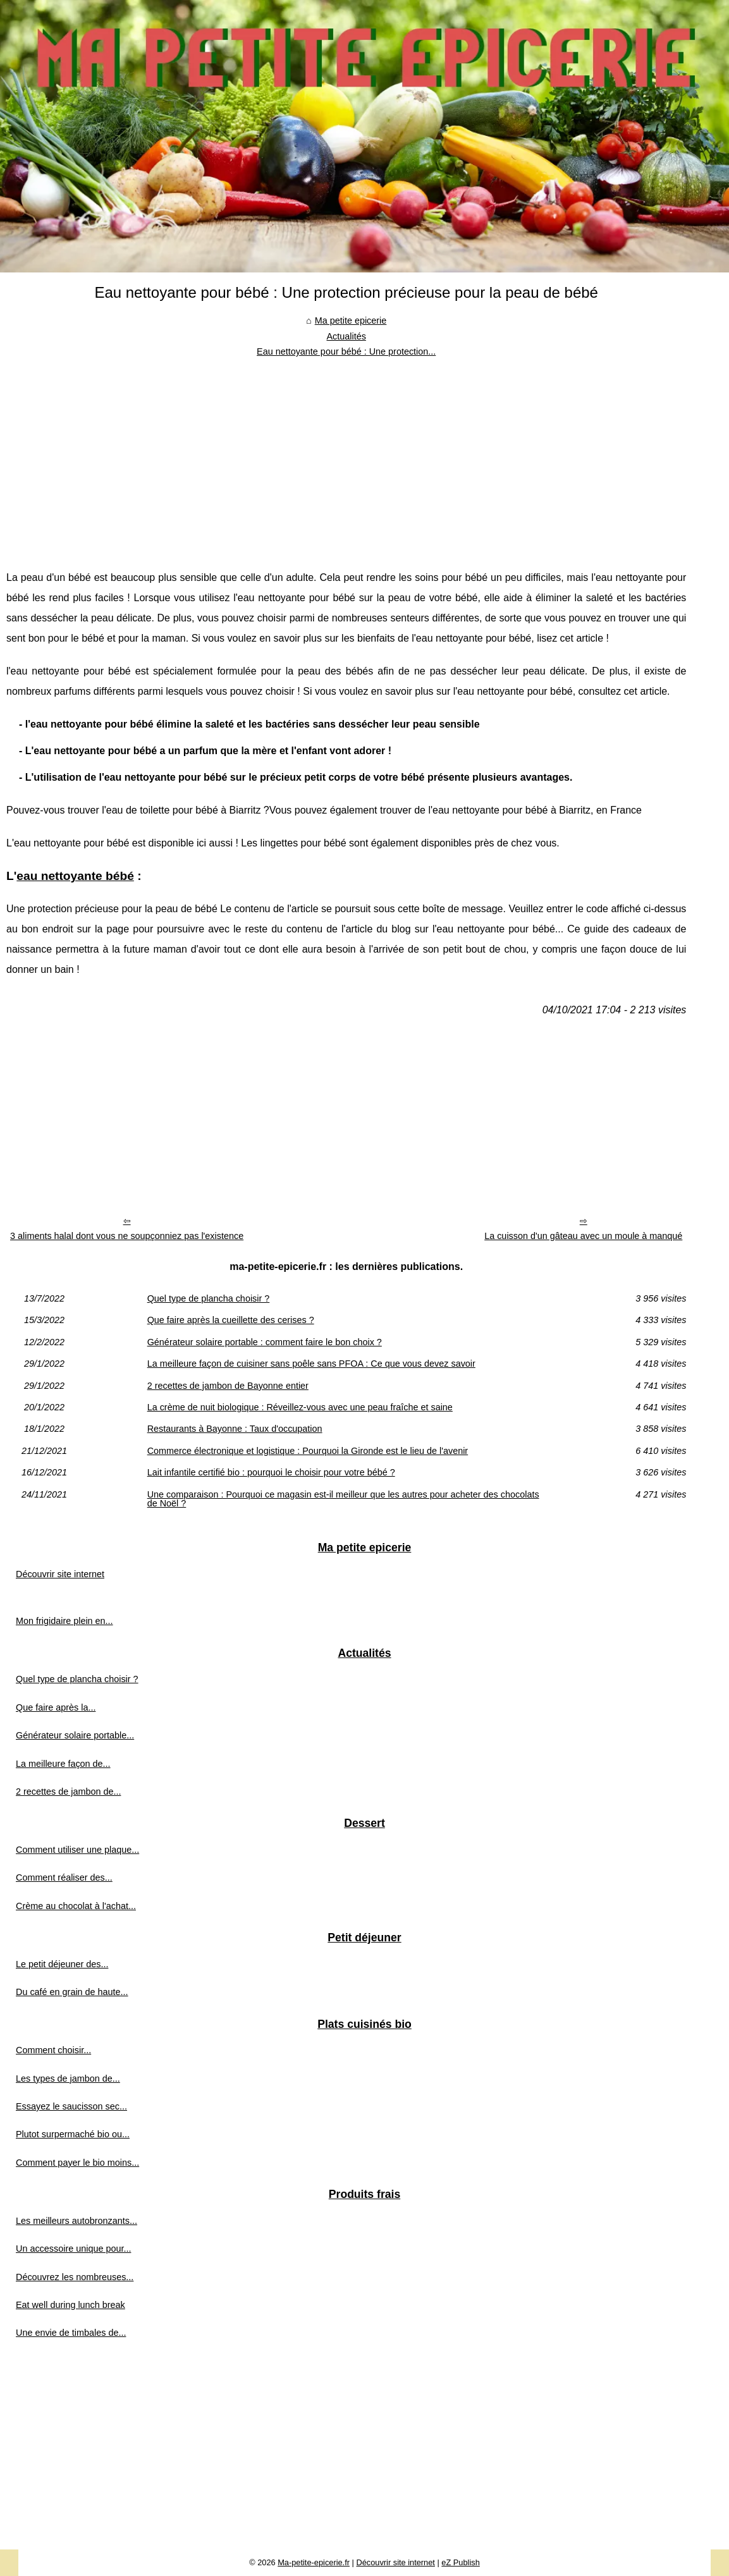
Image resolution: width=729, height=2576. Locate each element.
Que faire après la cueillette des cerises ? (230, 1319)
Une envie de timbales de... (71, 2333)
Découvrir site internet (60, 1574)
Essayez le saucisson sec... (71, 2106)
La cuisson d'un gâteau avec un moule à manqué (583, 1236)
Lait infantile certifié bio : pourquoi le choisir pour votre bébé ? (271, 1472)
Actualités (345, 336)
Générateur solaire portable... (75, 1735)
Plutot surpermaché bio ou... (73, 2134)
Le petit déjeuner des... (62, 1964)
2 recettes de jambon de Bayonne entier (228, 1385)
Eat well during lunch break (70, 2305)
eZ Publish (460, 2562)
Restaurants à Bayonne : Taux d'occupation (234, 1428)
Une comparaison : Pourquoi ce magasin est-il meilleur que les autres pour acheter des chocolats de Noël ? (343, 1499)
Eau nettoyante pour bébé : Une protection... (346, 351)
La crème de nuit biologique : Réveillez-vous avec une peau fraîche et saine (300, 1407)
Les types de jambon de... (68, 2078)
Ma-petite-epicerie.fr (314, 2562)
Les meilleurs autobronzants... (76, 2221)
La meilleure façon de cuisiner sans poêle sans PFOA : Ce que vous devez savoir (311, 1363)
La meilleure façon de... (63, 1764)
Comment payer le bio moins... (77, 2163)
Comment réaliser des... (64, 1877)
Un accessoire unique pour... (73, 2248)
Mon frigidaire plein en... (64, 1621)
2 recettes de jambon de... (68, 1791)
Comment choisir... (53, 2050)
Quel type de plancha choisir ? (208, 1298)
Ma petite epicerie (351, 320)
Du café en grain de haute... (72, 1992)
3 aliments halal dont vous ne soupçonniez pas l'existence (126, 1236)
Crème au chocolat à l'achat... (76, 1906)
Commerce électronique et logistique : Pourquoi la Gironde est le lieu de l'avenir (308, 1450)
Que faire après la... (55, 1707)
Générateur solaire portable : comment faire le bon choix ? (264, 1342)
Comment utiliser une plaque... (77, 1850)
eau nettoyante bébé (75, 875)
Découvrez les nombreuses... (74, 2277)
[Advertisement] (346, 453)
